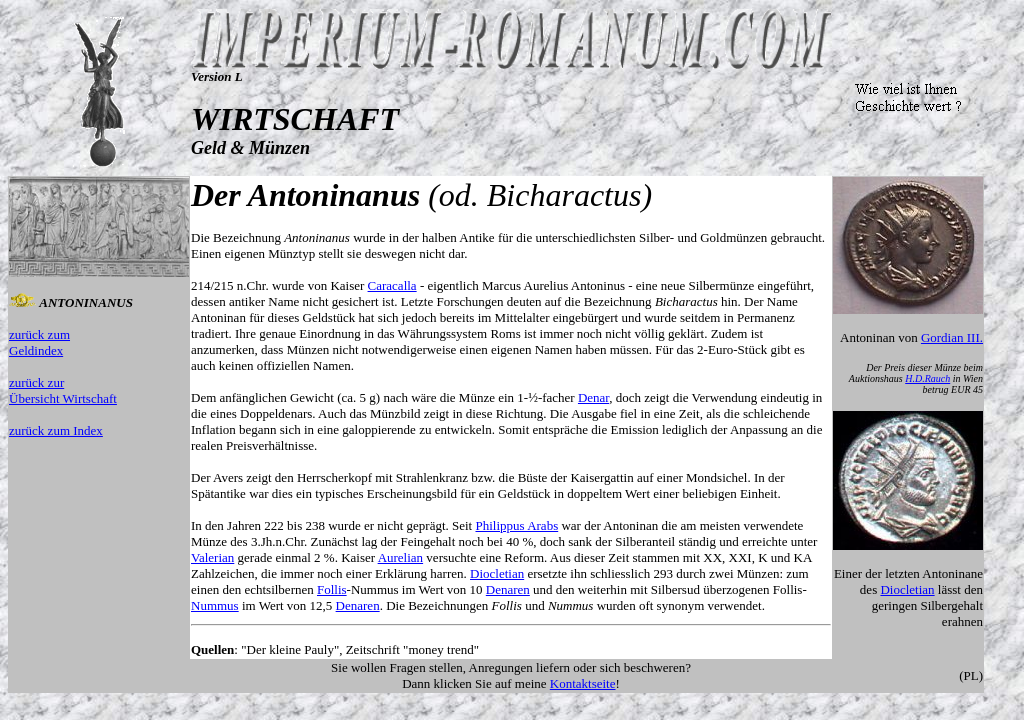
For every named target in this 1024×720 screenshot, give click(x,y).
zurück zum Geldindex (39, 342)
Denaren (508, 589)
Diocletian (497, 573)
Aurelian (400, 557)
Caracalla (392, 285)
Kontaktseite (583, 683)
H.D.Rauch (927, 378)
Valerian (212, 557)
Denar (593, 397)
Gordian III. (952, 337)
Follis (332, 589)
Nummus (215, 605)
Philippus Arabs (516, 525)
